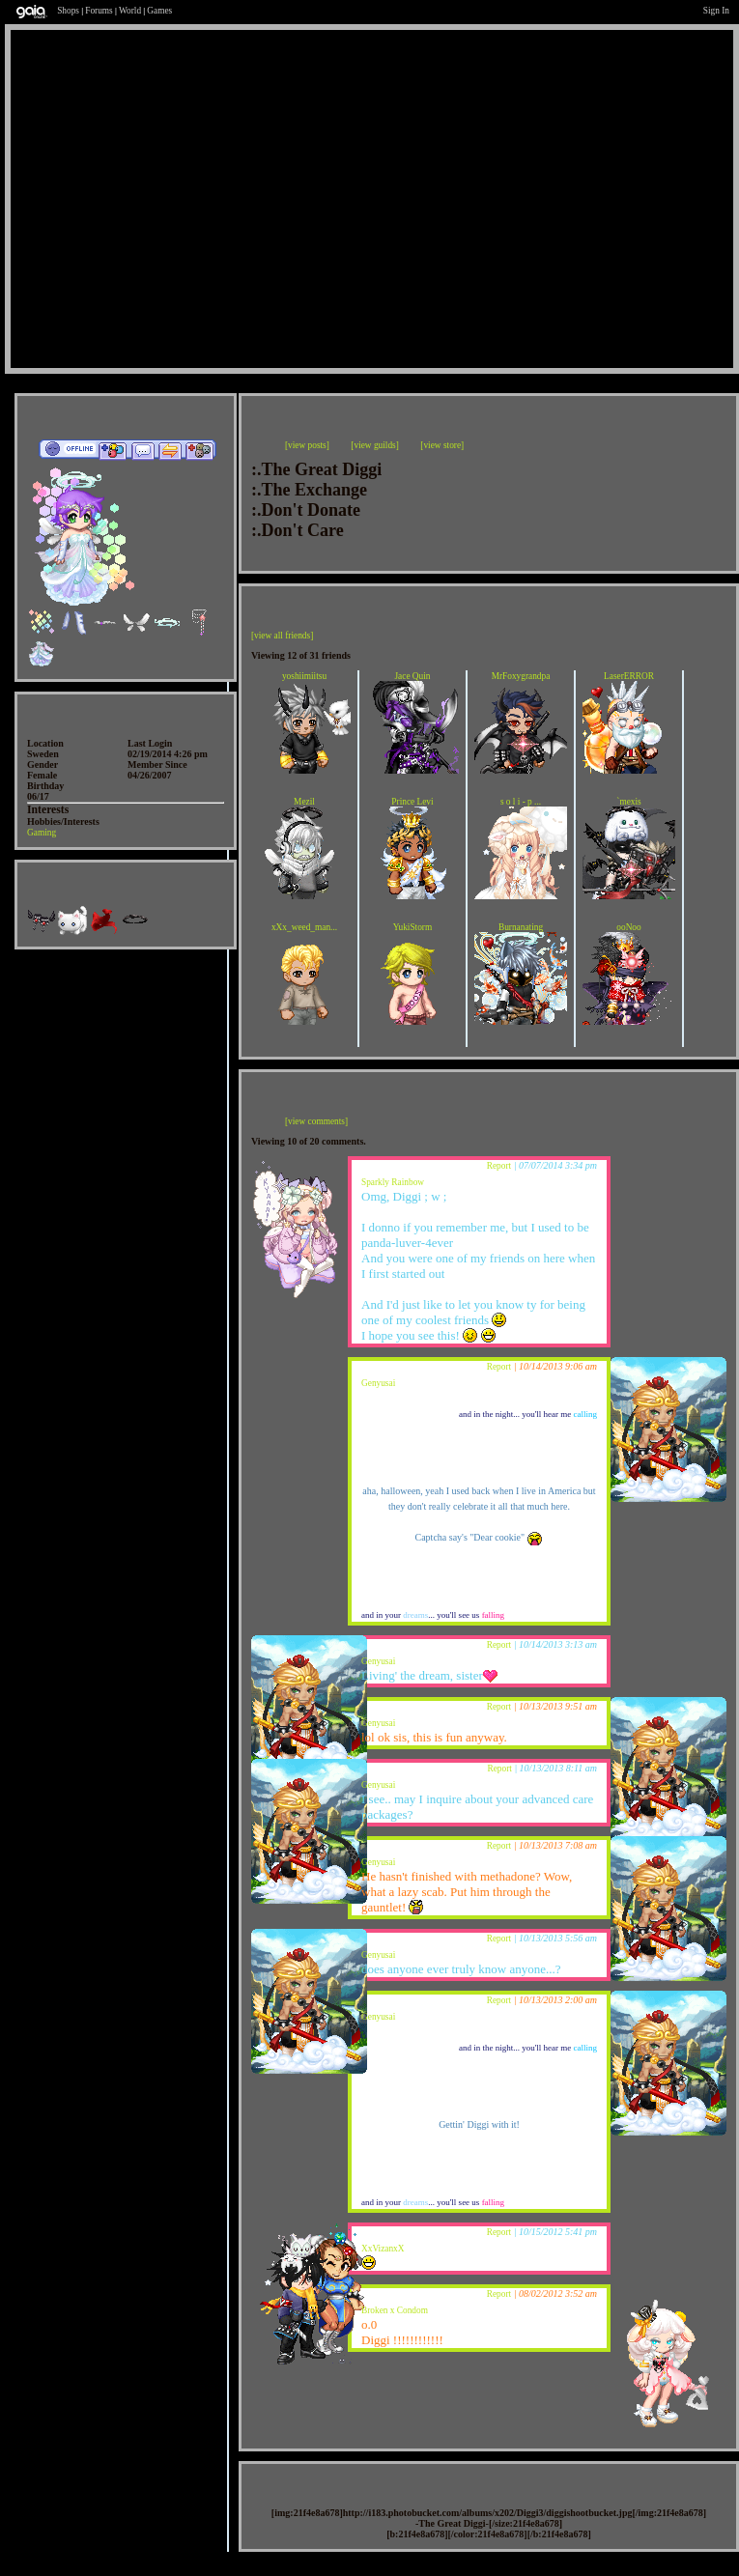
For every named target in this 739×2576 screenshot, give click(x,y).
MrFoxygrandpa (521, 676)
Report (499, 1166)
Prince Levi (412, 802)
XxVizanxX (383, 2248)
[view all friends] (282, 635)
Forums (99, 10)
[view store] (442, 445)
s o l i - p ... (520, 802)
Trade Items (170, 450)
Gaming (41, 832)
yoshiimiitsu (304, 676)
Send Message (142, 450)
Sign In (716, 10)
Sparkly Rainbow (392, 1182)
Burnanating (520, 927)
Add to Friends (112, 450)
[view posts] (307, 445)
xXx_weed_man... (304, 927)
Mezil (304, 802)
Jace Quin (412, 676)
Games (159, 10)
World (130, 10)
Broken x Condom (394, 2310)
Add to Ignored (200, 450)
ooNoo (628, 927)
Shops (68, 10)
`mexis (628, 802)
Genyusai (378, 1383)
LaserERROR (629, 676)
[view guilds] (374, 445)
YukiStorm (412, 927)
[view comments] (316, 1121)
